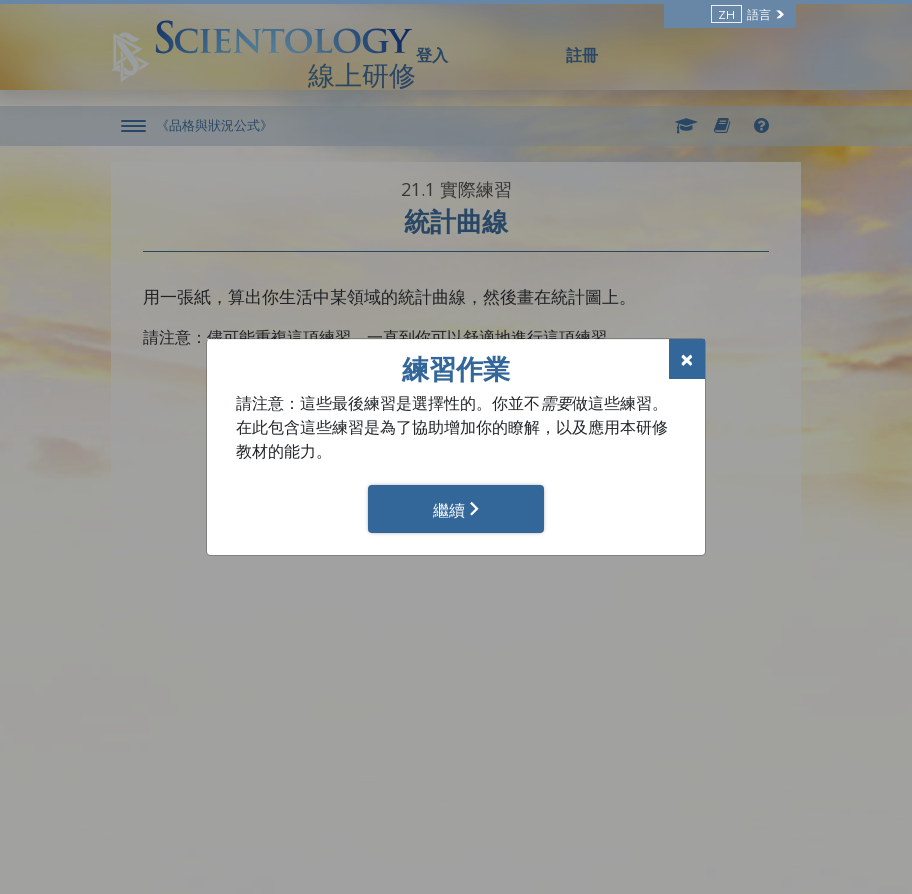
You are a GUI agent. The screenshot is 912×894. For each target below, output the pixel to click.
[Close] (687, 359)
